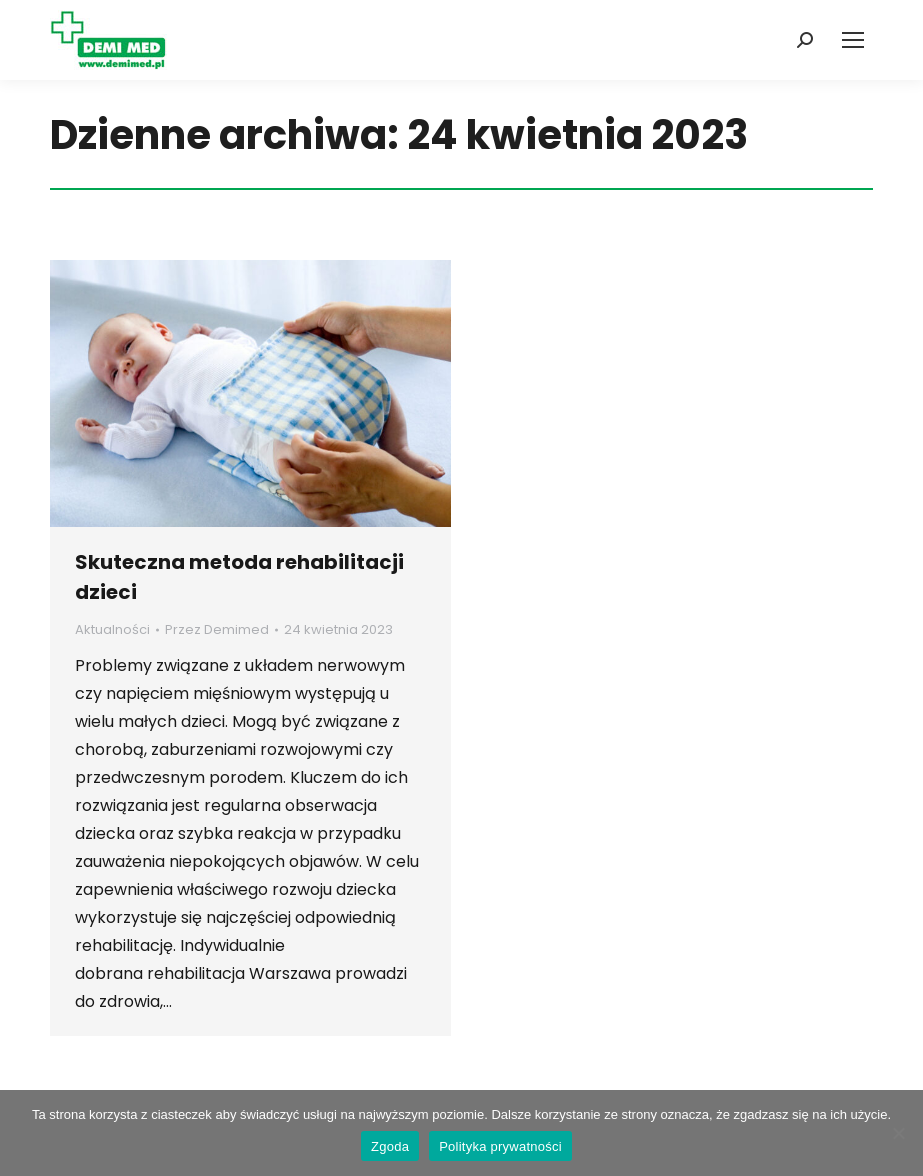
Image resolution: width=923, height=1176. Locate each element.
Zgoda (390, 1146)
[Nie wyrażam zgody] (898, 1133)
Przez (217, 629)
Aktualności (112, 629)
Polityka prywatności (500, 1146)
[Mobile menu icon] (853, 40)
